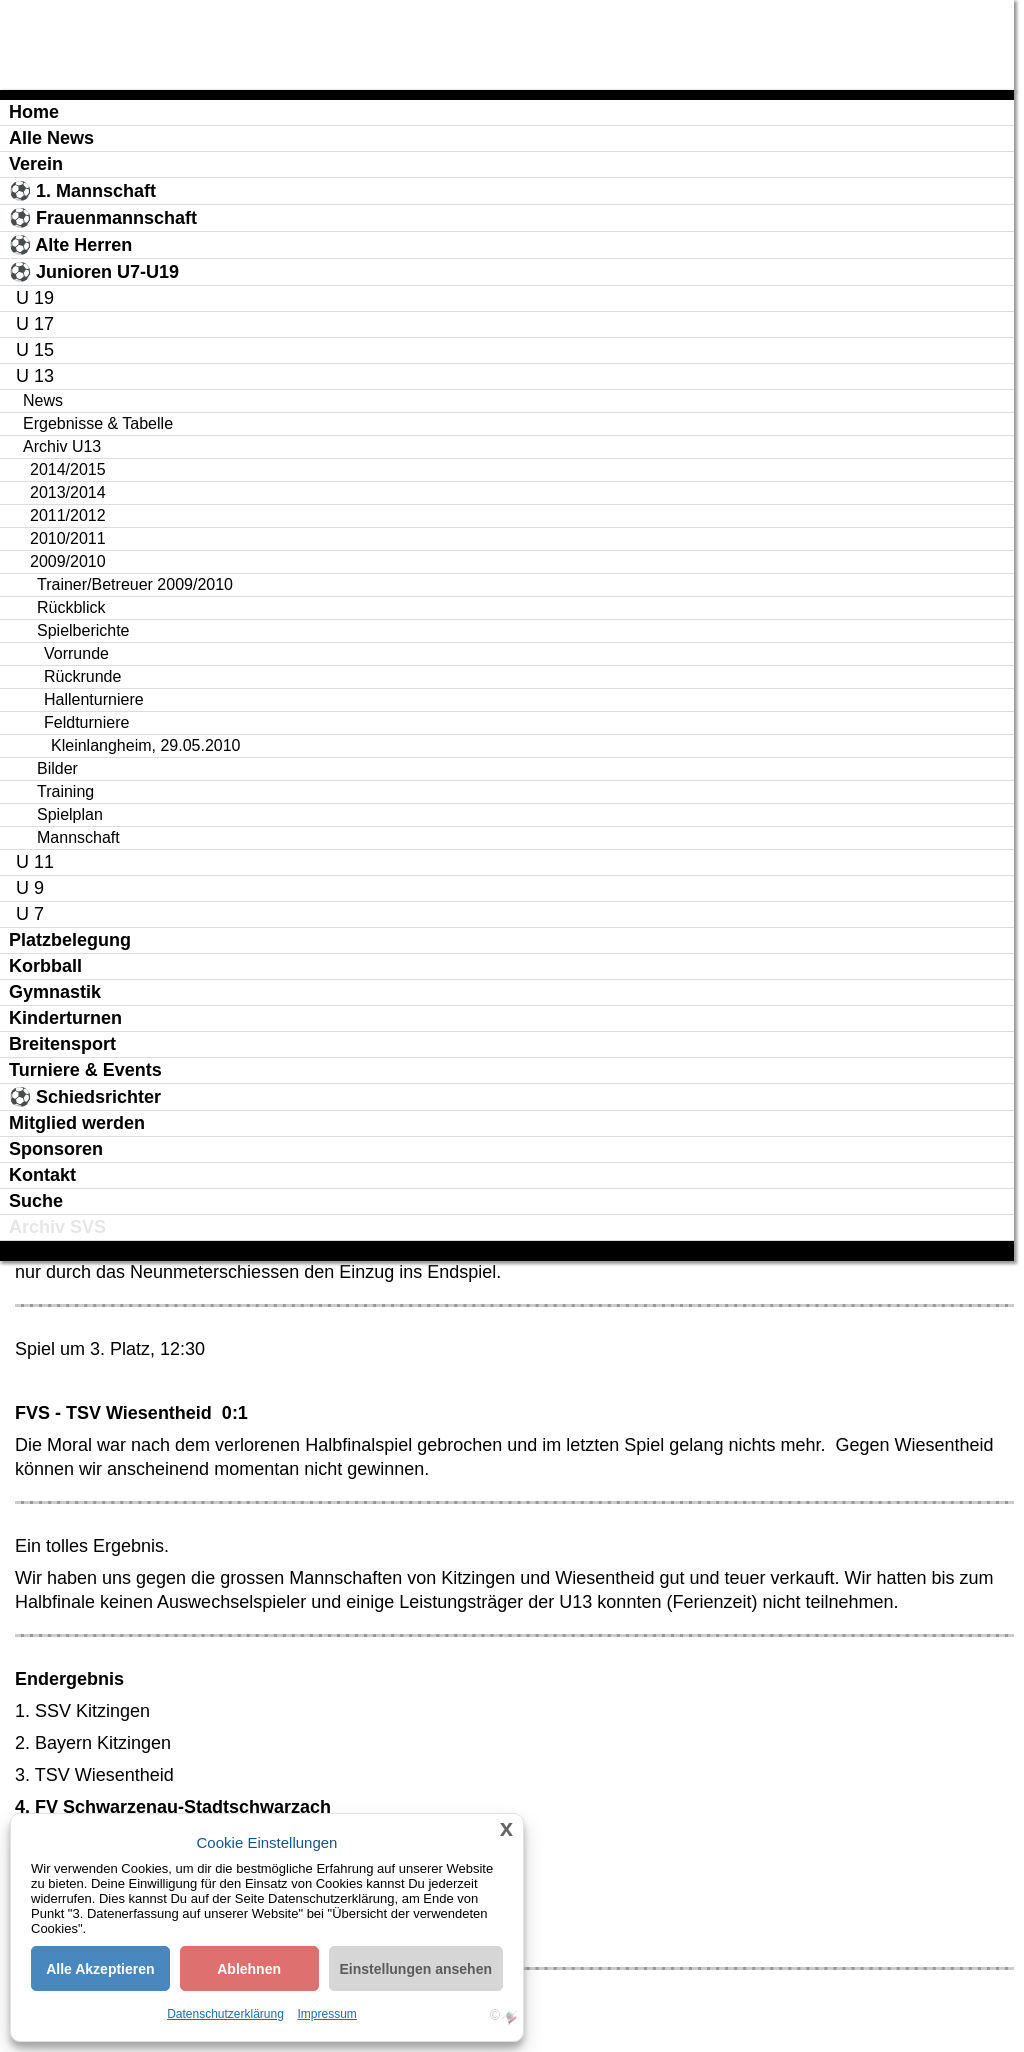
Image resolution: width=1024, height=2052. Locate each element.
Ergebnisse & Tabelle (98, 423)
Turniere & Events (85, 1070)
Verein (36, 164)
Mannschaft (78, 837)
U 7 (30, 914)
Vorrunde (76, 653)
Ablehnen (249, 1969)
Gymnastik (55, 992)
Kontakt (42, 1175)
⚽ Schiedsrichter (85, 1097)
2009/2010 (68, 561)
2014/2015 (68, 469)
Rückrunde (82, 676)
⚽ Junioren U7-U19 (94, 272)
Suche (36, 1201)
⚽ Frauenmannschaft (103, 218)
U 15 (35, 350)
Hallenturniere (94, 699)
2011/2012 (68, 515)
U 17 (35, 324)
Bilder (57, 768)
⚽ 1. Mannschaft (82, 191)
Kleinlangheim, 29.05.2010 (145, 745)
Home (34, 112)
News (43, 400)
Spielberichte (83, 630)
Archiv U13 (62, 446)
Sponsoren (56, 1149)
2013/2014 (68, 492)
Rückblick (71, 607)
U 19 (35, 298)
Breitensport (62, 1044)
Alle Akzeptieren (100, 1969)
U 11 (35, 862)
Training (65, 791)
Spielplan (70, 814)
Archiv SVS (57, 1227)
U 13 (35, 376)
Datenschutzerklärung (225, 2014)
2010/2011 (68, 538)
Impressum (327, 2014)
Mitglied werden (77, 1123)
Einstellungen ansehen (416, 1969)
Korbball (45, 966)
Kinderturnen (65, 1018)
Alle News (51, 138)
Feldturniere (86, 722)
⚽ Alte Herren (70, 245)
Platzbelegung (70, 940)
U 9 (30, 888)
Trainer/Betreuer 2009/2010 (135, 584)
